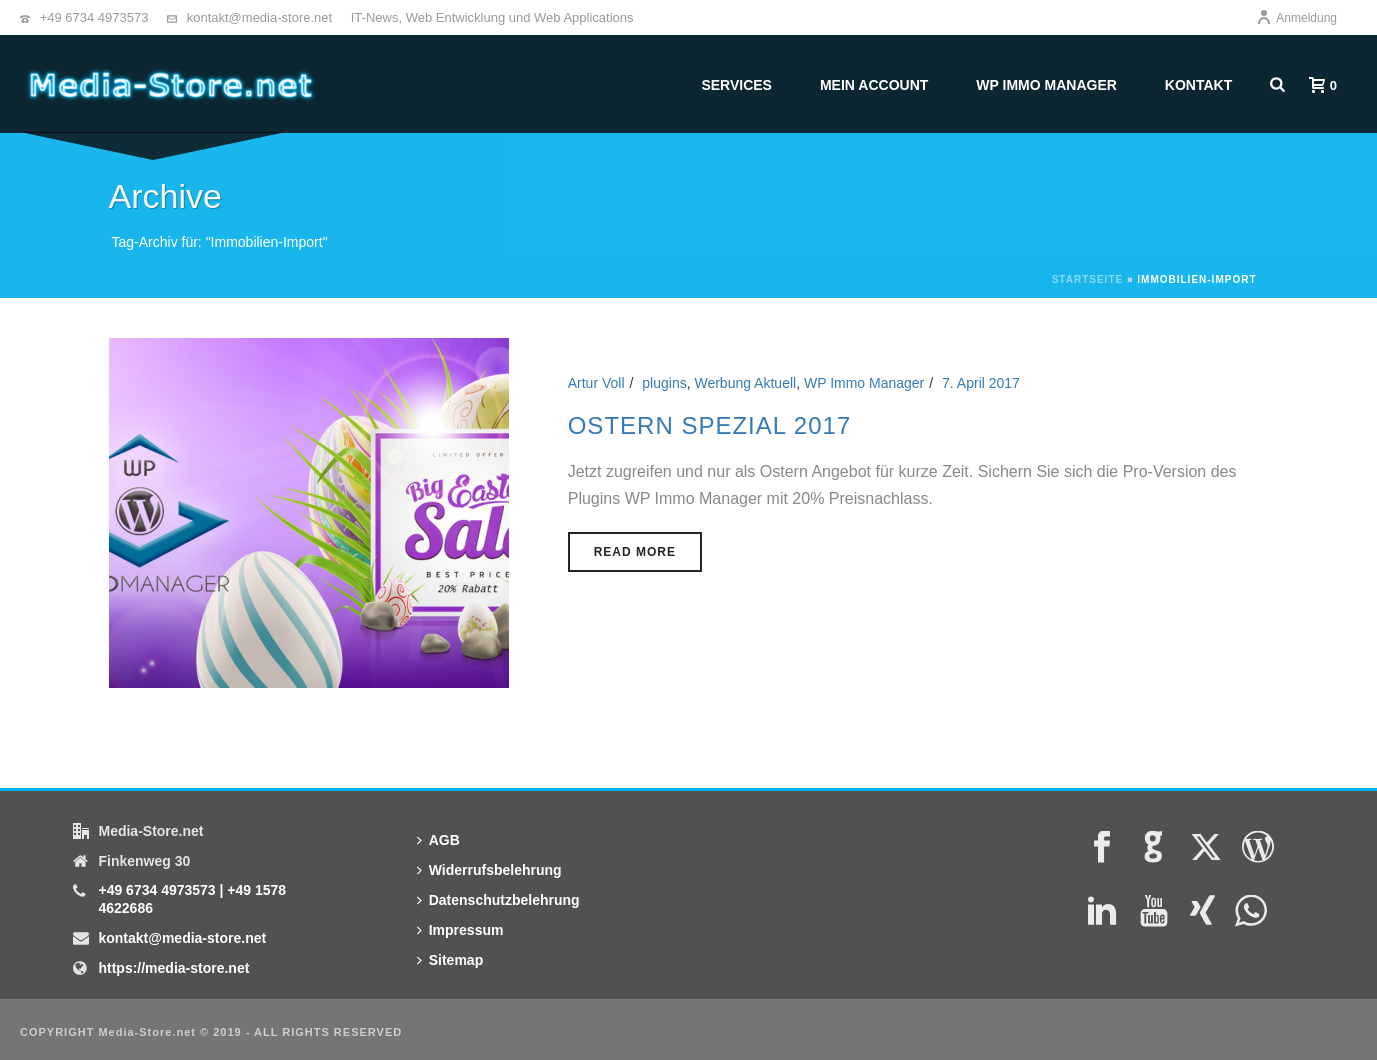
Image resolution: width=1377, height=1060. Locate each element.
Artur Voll (596, 383)
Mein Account (874, 85)
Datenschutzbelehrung (498, 900)
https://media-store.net (173, 968)
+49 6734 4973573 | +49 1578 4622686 (192, 899)
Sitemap (450, 960)
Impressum (460, 930)
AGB (438, 840)
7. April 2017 (981, 383)
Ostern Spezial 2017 (710, 425)
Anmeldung (1296, 18)
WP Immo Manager (1046, 85)
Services (736, 85)
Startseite (1087, 279)
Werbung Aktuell (745, 383)
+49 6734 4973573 (94, 17)
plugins (664, 383)
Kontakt (1198, 85)
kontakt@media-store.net (259, 17)
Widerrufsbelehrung (489, 870)
